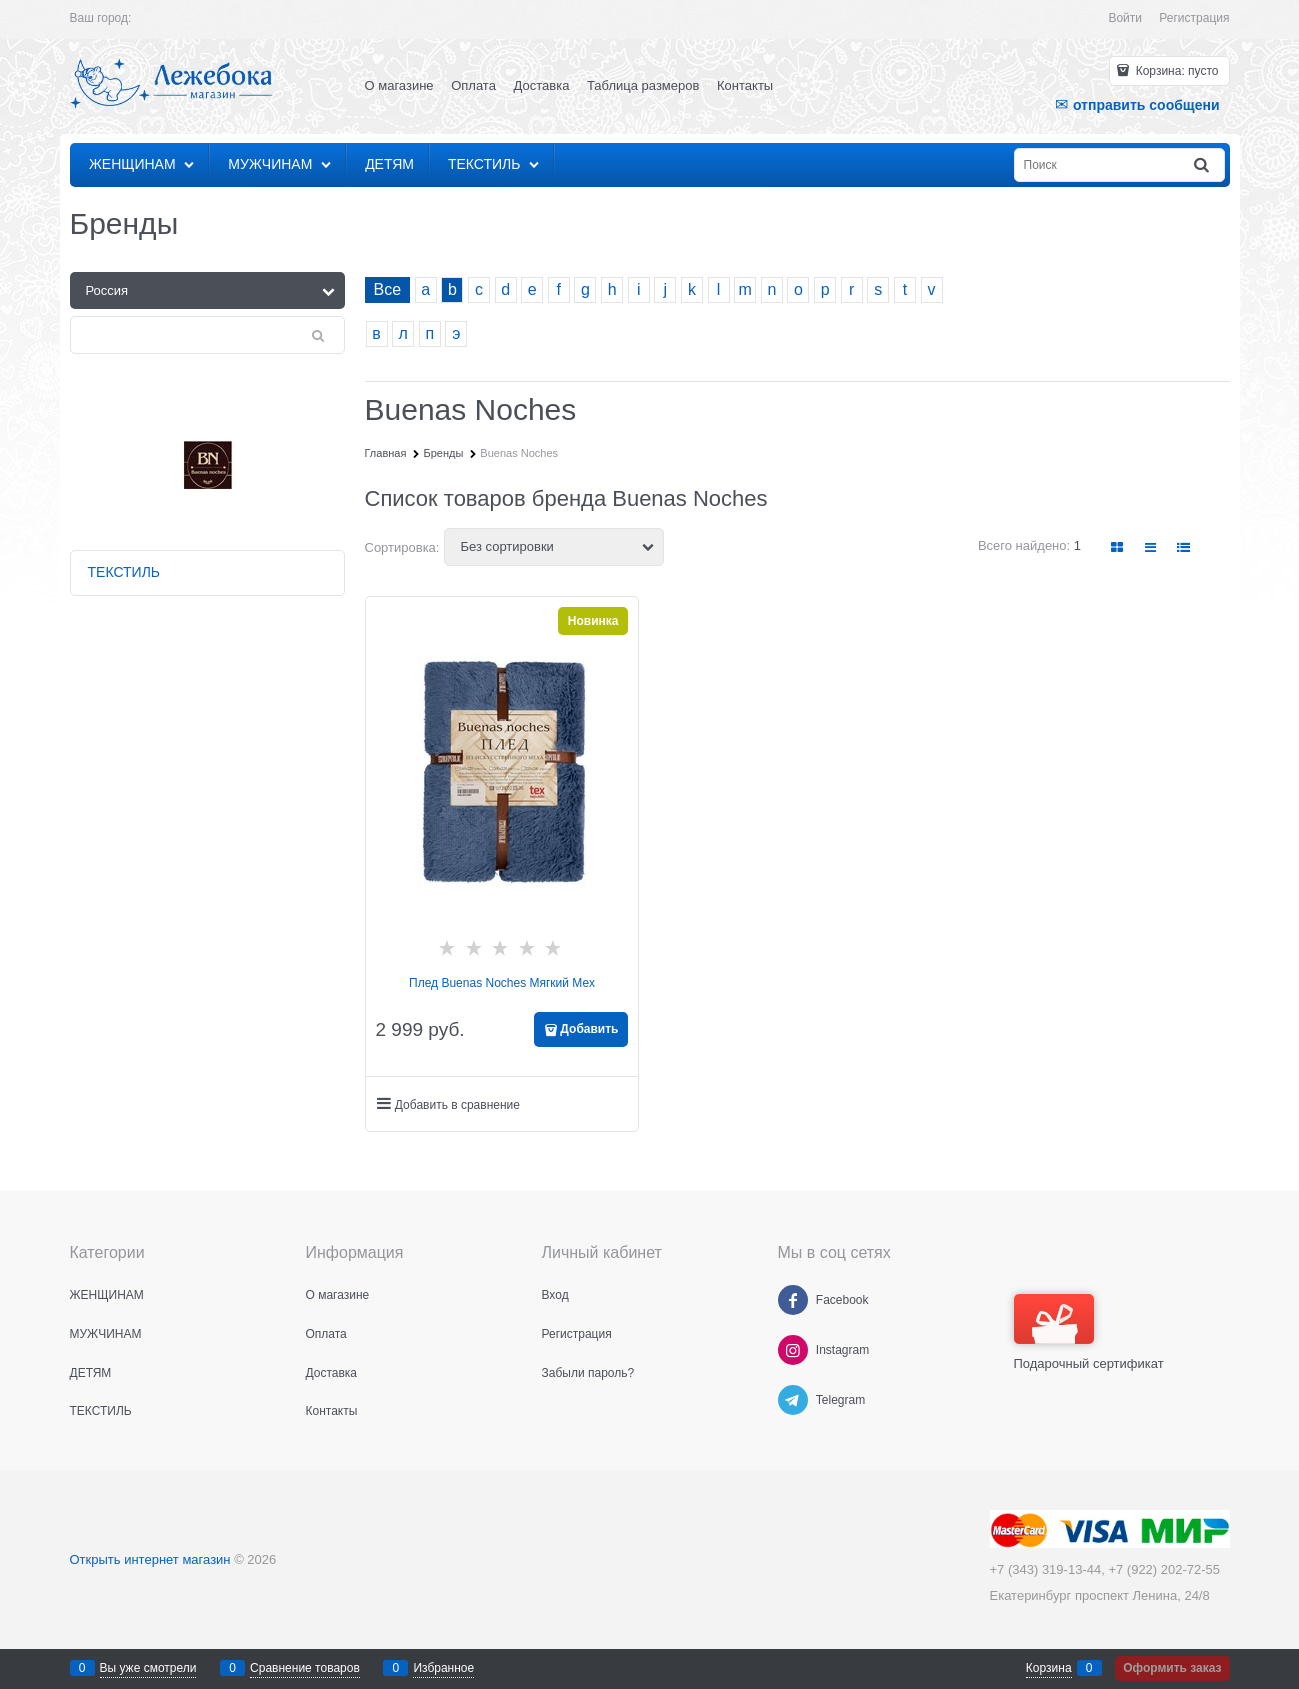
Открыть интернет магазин (150, 1559)
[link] (1117, 547)
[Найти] (1202, 165)
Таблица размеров (643, 85)
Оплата (473, 85)
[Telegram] (793, 1400)
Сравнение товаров (305, 1668)
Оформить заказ (1172, 1668)
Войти (1125, 18)
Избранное (443, 1668)
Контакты (745, 85)
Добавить (589, 1029)
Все (388, 289)
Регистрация (1194, 18)
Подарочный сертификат (1089, 1332)
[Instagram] (793, 1350)
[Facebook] (793, 1300)
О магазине (399, 85)
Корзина (1049, 1668)
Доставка (542, 85)
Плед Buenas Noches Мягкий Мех (502, 983)
